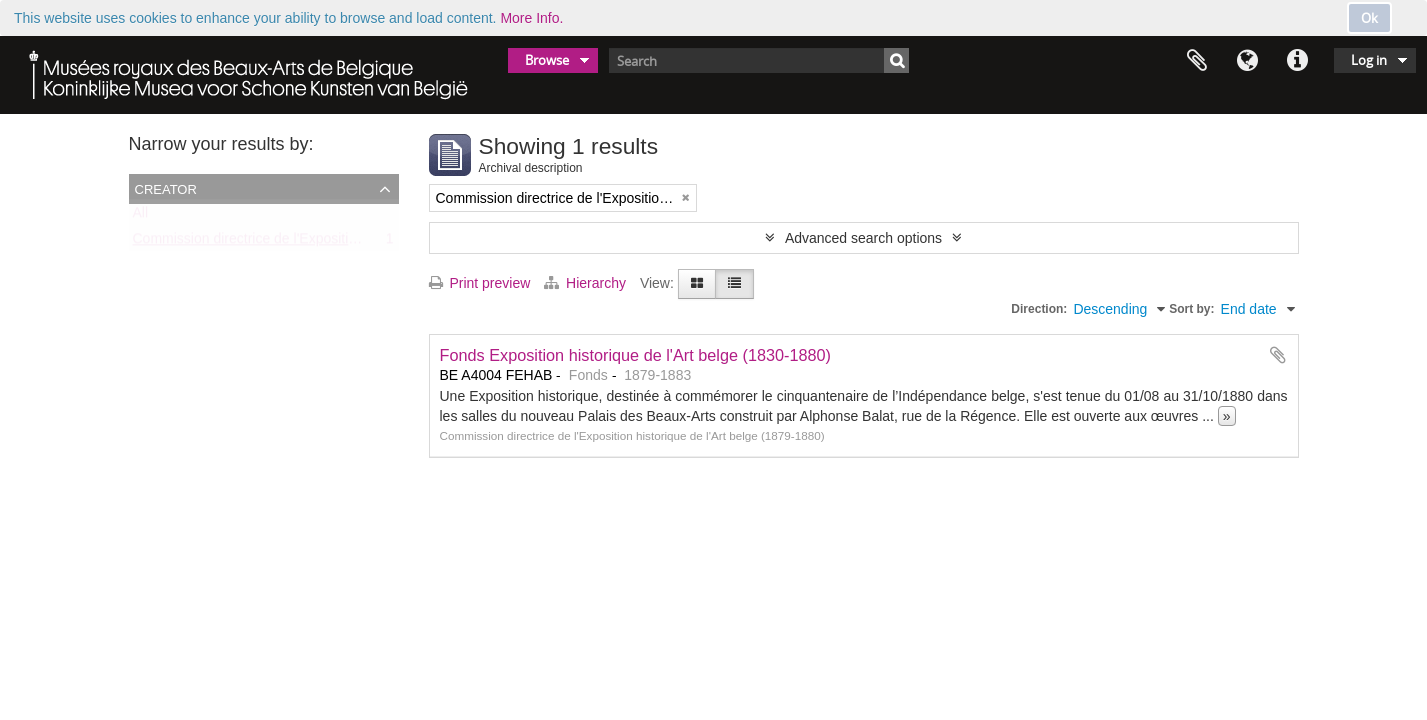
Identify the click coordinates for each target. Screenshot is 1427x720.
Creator (166, 188)
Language (1247, 61)
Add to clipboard (1278, 355)
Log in (1369, 60)
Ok (1369, 18)
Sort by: (1191, 309)
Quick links (1297, 61)
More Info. (531, 18)
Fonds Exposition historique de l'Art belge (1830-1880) (636, 355)
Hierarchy (587, 283)
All (141, 217)
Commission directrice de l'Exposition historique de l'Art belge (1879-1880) (363, 243)
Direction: (1039, 309)
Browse (547, 60)
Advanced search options (863, 238)
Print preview (480, 283)
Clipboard (1197, 61)
